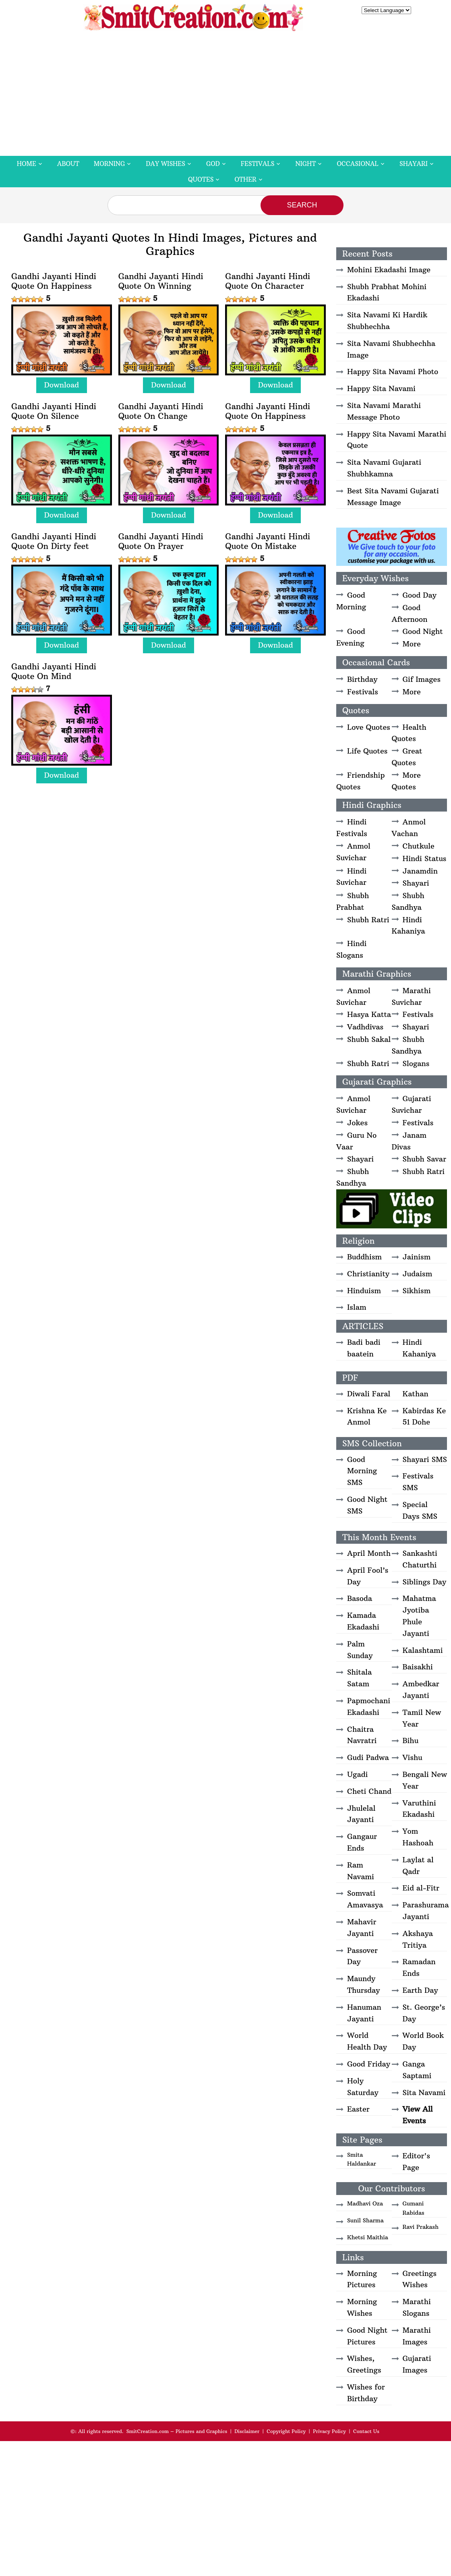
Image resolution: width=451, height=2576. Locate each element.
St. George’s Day (424, 2012)
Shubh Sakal (369, 1039)
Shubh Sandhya (408, 901)
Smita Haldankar (361, 2159)
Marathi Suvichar (411, 996)
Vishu (412, 1757)
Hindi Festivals (351, 827)
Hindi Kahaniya (408, 925)
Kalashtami (423, 1650)
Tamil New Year (422, 1718)
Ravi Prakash (421, 2226)
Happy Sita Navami (381, 388)
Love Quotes (368, 727)
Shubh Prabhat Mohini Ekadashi (386, 292)
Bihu (411, 1740)
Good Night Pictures (367, 2335)
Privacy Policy (329, 2431)
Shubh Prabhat (352, 901)
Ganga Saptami (417, 2069)
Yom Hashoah (418, 1836)
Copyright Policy (286, 2431)
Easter (358, 2109)
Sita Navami (424, 2092)
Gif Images (422, 679)
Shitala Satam (359, 1677)
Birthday (362, 679)
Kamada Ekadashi (363, 1621)
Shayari (413, 164)
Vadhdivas (365, 1026)
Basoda (359, 1598)
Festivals (258, 164)
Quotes (200, 179)
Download (61, 384)
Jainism (417, 1256)
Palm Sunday (359, 1649)
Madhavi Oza (365, 2203)
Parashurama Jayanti (426, 1910)
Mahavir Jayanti (361, 1927)
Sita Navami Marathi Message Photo (384, 411)
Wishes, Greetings (364, 2364)
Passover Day (362, 1956)
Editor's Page (416, 2161)
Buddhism (364, 1256)
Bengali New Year (425, 1780)
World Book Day (423, 2041)
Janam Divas (409, 1141)
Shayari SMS (425, 1459)
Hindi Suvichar (351, 876)
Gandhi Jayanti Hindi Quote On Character (267, 281)
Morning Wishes (362, 2307)
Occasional (358, 164)
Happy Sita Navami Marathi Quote (396, 439)
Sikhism (417, 1290)
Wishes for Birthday (366, 2392)
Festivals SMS (418, 1481)
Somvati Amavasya (365, 1899)
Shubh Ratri (368, 919)
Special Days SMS (420, 1510)
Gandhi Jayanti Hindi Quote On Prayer (160, 541)
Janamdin (420, 871)
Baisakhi (418, 1666)
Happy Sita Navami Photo (392, 371)
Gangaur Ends (362, 1842)
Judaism (417, 1273)
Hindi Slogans (351, 949)
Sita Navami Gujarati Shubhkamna (384, 468)
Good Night (423, 631)
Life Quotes (367, 751)
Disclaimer (246, 2431)
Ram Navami (360, 1870)
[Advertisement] (225, 95)
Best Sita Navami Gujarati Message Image (393, 496)
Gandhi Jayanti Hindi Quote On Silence (53, 411)
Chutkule (418, 846)
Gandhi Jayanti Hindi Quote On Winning (160, 281)
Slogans (416, 1063)
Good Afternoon (410, 613)
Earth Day (420, 1990)
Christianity (368, 1273)
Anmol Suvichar (353, 851)
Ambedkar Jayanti (421, 1689)
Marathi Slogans (417, 2307)
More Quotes (406, 780)
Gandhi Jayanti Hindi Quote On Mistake (267, 541)
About (68, 164)
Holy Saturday (363, 2086)
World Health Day (367, 2041)
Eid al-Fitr (421, 1888)
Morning (109, 164)
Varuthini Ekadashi (419, 1808)
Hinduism (364, 1290)
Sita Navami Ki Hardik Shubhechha (387, 320)
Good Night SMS (367, 1505)
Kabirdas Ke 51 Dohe (424, 1416)
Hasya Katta (369, 1014)
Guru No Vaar (356, 1141)
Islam (356, 1307)
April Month (369, 1553)
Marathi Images (417, 2335)
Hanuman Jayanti (364, 2012)
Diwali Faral (368, 1393)
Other (245, 179)
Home (26, 164)
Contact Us (366, 2431)
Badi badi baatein (364, 1348)
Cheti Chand (369, 1791)
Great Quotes (407, 756)
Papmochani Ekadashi (368, 1706)
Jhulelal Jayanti (361, 1814)
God (213, 164)
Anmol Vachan (409, 827)
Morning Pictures (362, 2279)
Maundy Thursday (363, 1984)
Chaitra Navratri (362, 1735)
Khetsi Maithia (367, 2237)
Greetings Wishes (420, 2279)
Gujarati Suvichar (411, 1104)
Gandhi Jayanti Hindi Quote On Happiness (53, 281)
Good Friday (368, 2064)
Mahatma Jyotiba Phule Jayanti (419, 1616)
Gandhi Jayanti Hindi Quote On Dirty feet (53, 541)
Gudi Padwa (368, 1757)
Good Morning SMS (362, 1471)
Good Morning (351, 600)
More (412, 643)
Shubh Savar (425, 1159)
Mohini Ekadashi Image (388, 269)
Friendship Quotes (360, 780)
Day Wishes (165, 164)
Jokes (357, 1122)
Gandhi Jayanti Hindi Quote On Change (160, 411)
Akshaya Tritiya (418, 1939)
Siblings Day (425, 1581)
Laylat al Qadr (418, 1865)
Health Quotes (409, 733)
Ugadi (357, 1774)
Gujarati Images (417, 2364)
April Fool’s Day (367, 1575)
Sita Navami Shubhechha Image (391, 349)
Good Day (420, 595)
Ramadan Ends (419, 1967)
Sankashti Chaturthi (420, 1559)
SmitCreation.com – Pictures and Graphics (177, 2431)
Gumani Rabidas (413, 2208)
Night (305, 164)
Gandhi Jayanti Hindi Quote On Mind (53, 671)
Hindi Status (425, 858)
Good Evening (350, 637)
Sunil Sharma (365, 2220)
